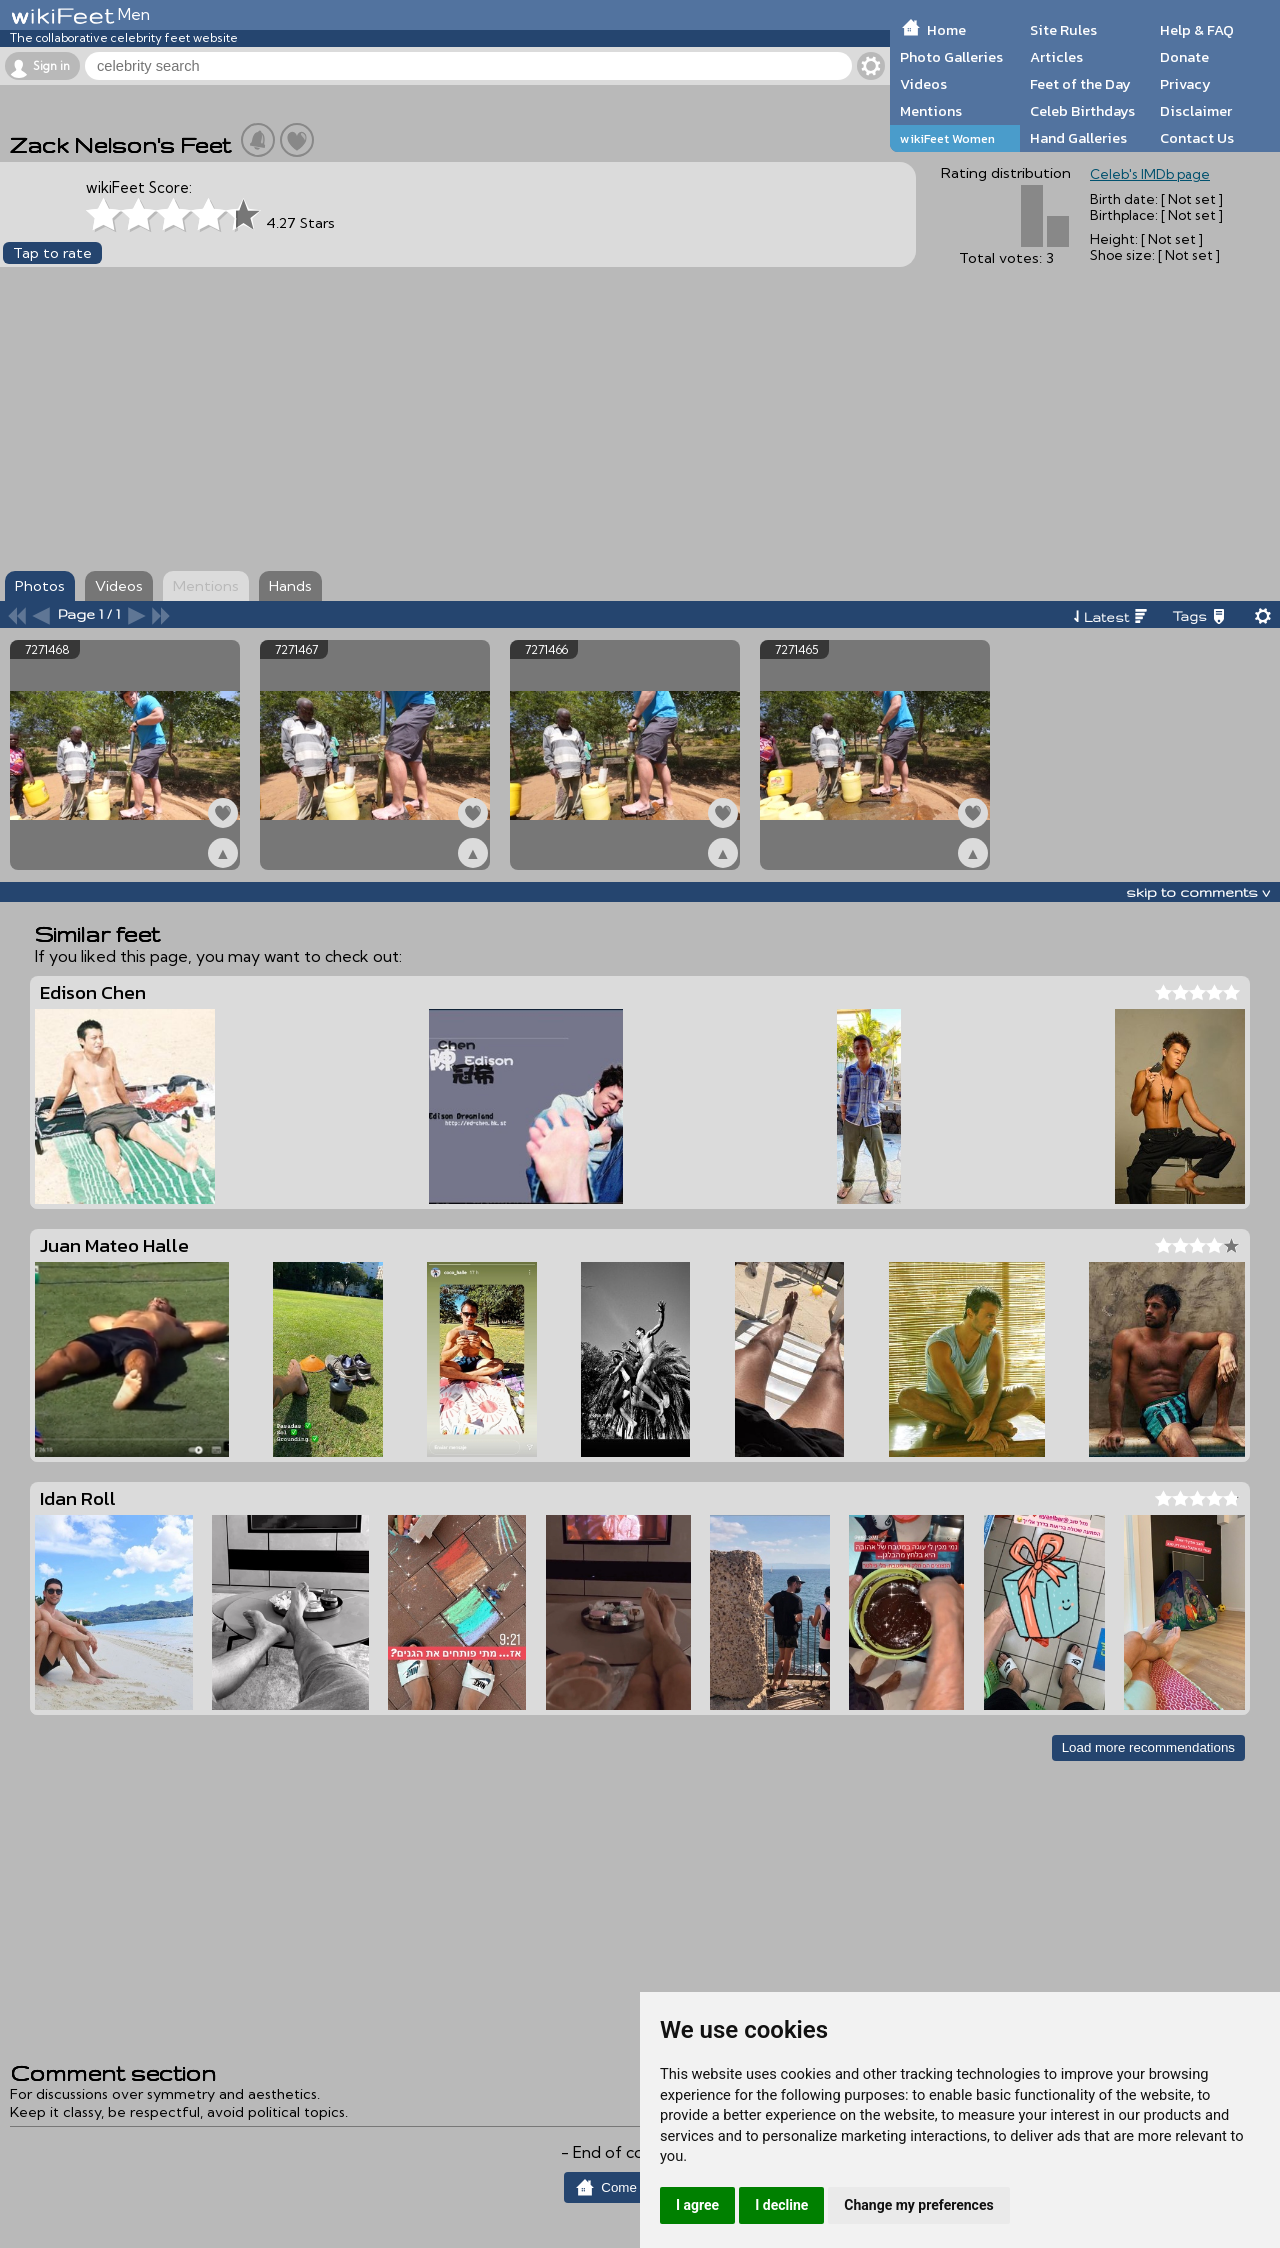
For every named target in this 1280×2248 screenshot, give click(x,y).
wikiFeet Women (947, 138)
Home (946, 30)
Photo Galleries (951, 57)
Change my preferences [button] (918, 2205)
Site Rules (1063, 30)
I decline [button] (781, 2205)
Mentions (931, 111)
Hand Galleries (1078, 138)
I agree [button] (697, 2205)
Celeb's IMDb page (1150, 174)
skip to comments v (1198, 892)
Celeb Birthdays (1082, 111)
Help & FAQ (1197, 30)
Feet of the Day (1080, 84)
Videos (923, 84)
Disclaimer (1196, 111)
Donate (1184, 57)
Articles (1056, 57)
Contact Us (1197, 138)
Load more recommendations (1148, 1747)
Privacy (1185, 84)
